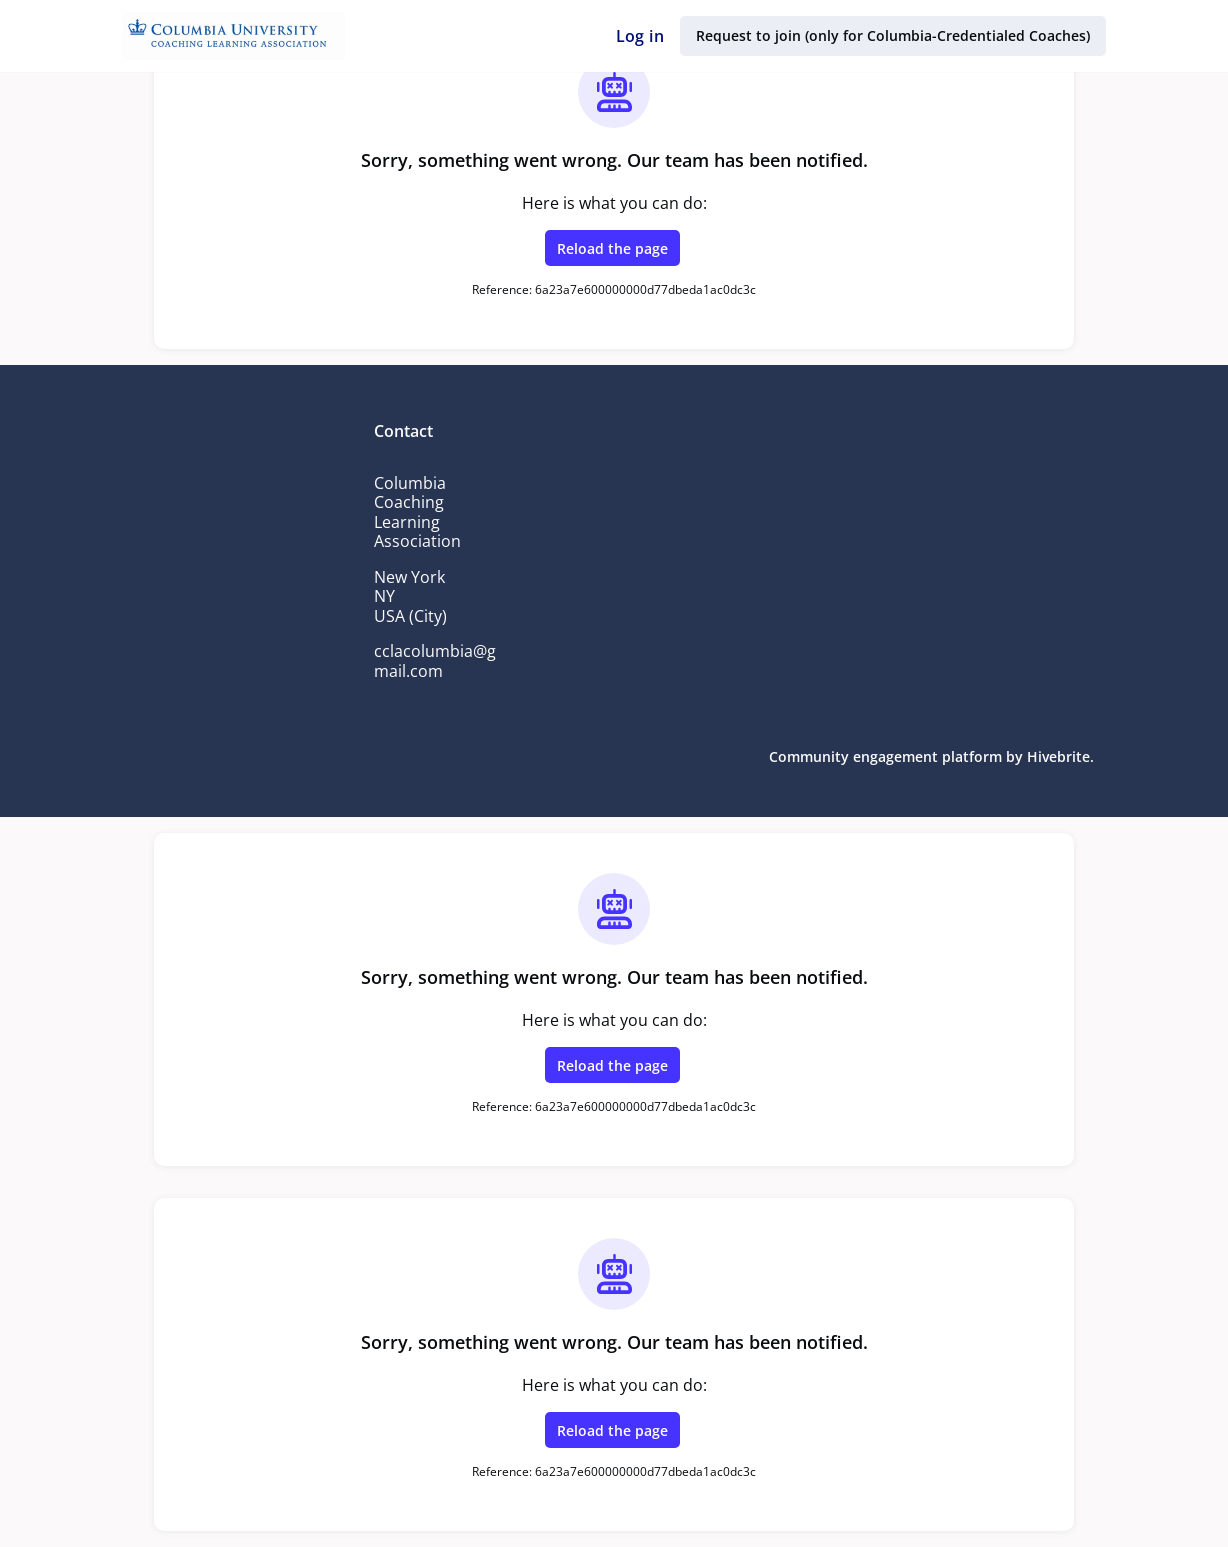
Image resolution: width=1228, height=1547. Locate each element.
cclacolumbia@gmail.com (436, 661)
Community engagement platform (890, 756)
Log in (643, 36)
